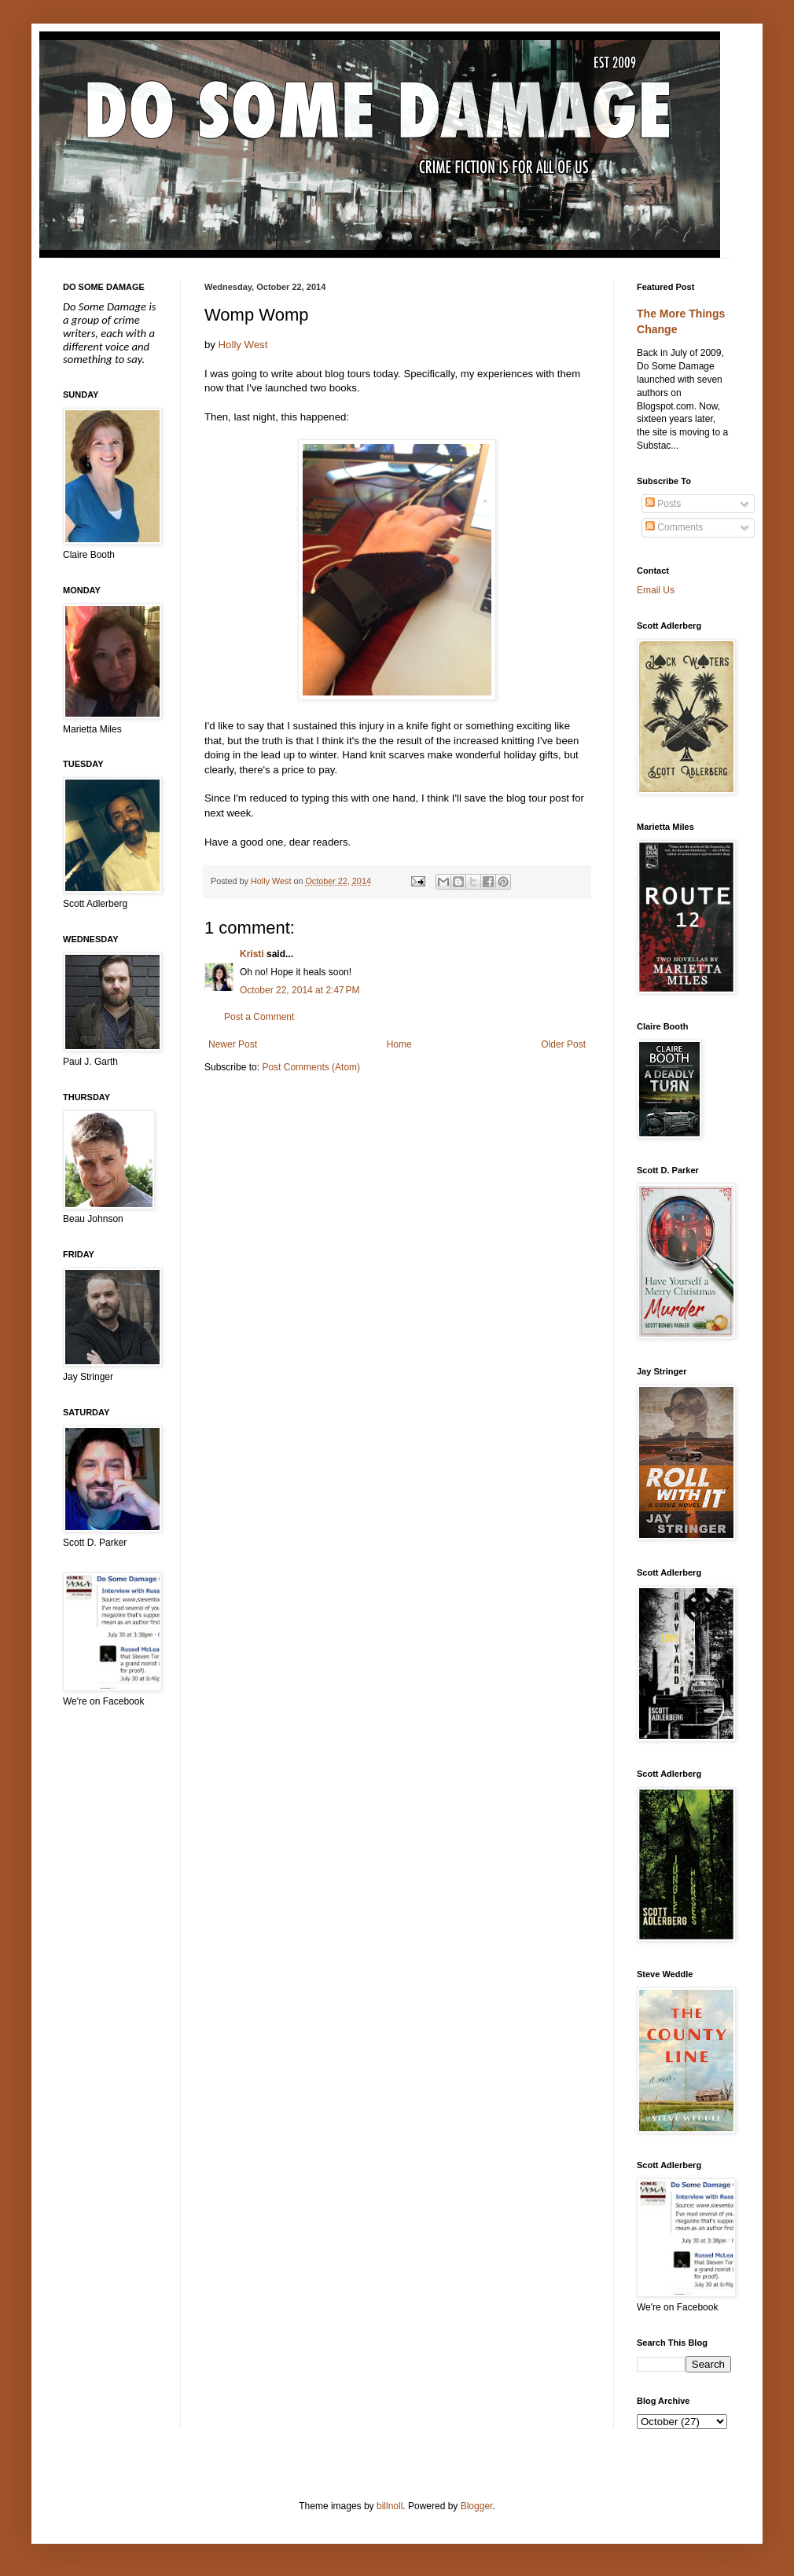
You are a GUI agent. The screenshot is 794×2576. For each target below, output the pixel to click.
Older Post (563, 1044)
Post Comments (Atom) (311, 1067)
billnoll (390, 2506)
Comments (674, 527)
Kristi (252, 954)
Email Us (656, 590)
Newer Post (232, 1044)
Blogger (477, 2506)
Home (399, 1044)
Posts (663, 503)
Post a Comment (259, 1016)
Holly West (243, 344)
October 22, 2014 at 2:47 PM (299, 990)
